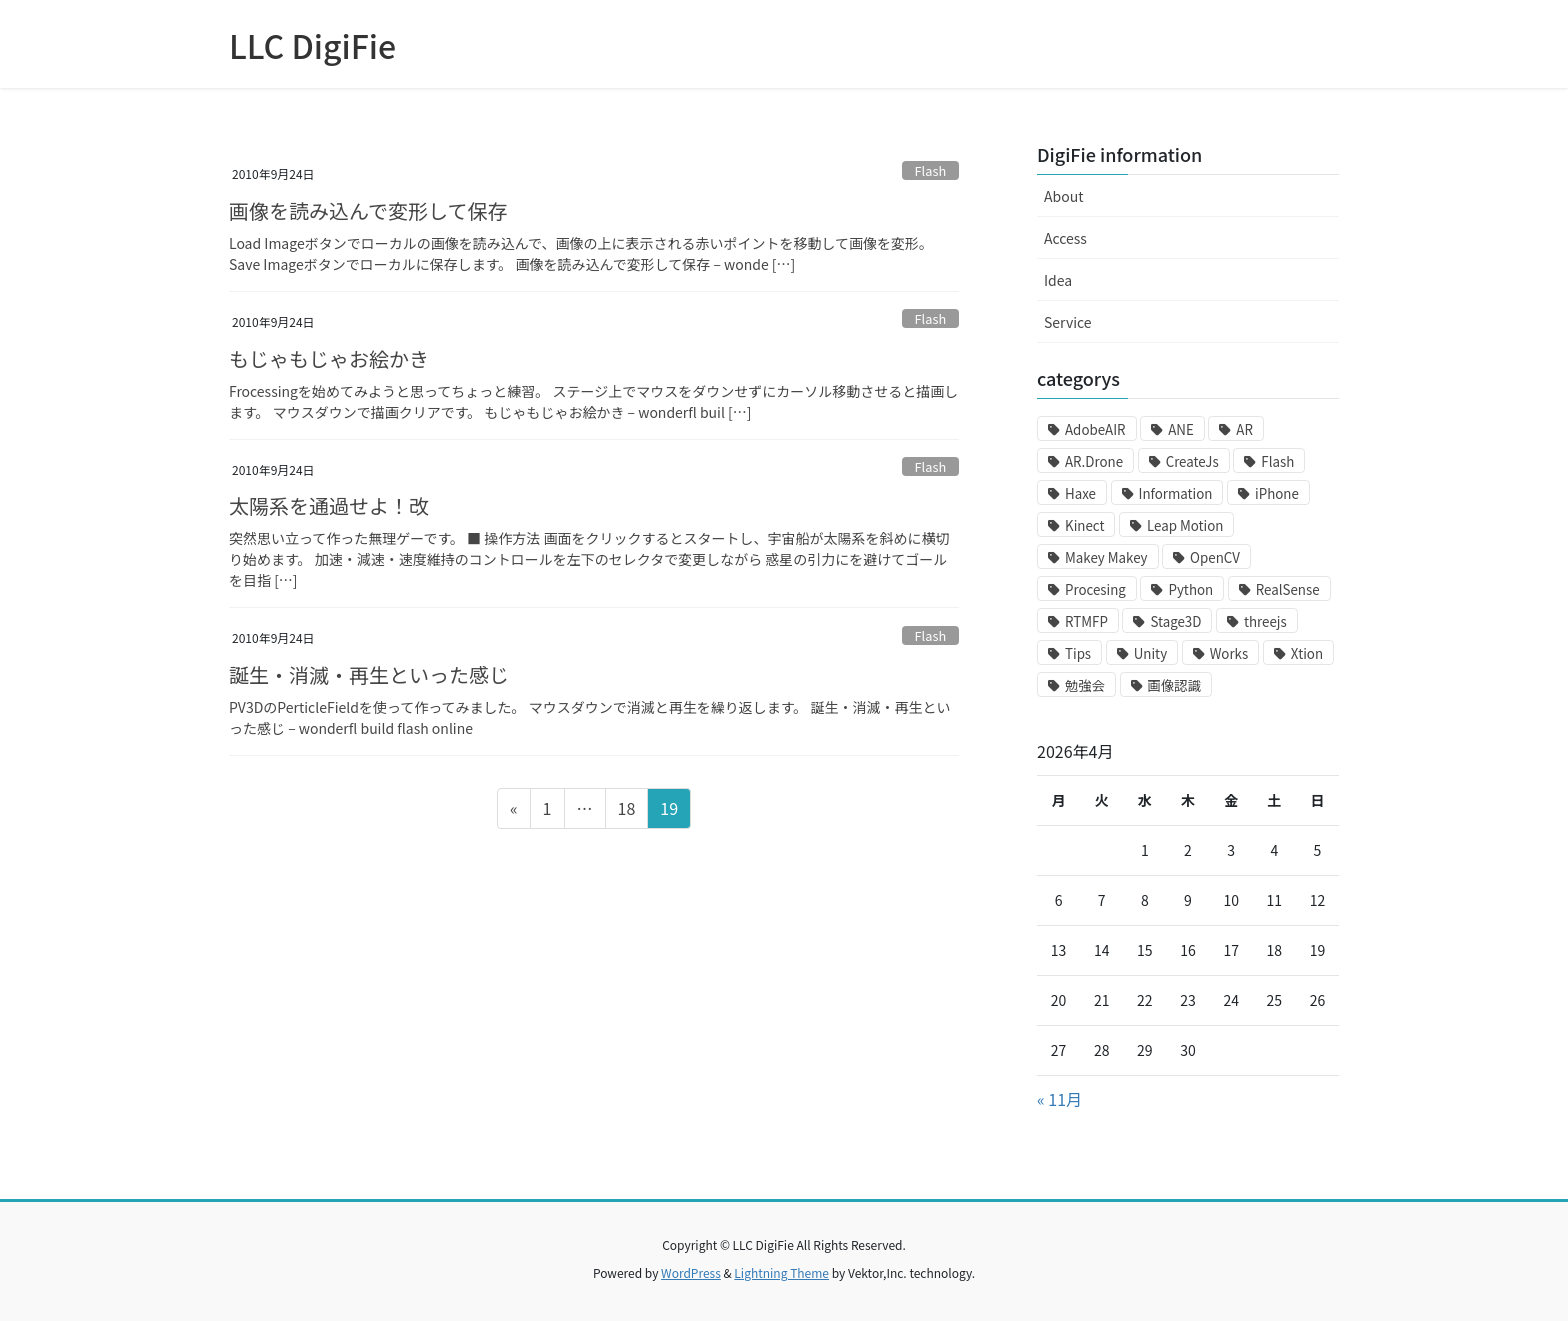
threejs (1265, 621)
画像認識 (1174, 685)
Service (1068, 322)
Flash (931, 170)
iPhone (1277, 493)
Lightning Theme (781, 1272)
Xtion (1307, 653)
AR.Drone (1094, 461)
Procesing (1095, 589)
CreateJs (1192, 461)
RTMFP (1086, 621)
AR (1244, 429)
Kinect (1084, 525)
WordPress (691, 1272)
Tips (1078, 653)
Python (1190, 589)
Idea (1058, 280)
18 (626, 811)
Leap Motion (1185, 525)
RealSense (1288, 589)
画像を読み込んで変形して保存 (368, 210)
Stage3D (1175, 621)
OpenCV (1215, 557)
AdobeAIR (1095, 429)
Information (1176, 493)
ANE (1181, 429)
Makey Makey (1106, 557)
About (1063, 196)
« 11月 (1059, 1099)
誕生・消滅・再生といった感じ (369, 674)
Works (1229, 653)
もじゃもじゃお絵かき (329, 358)
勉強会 (1085, 685)
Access (1065, 238)
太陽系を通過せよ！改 (329, 505)
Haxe (1080, 493)
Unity (1150, 653)
